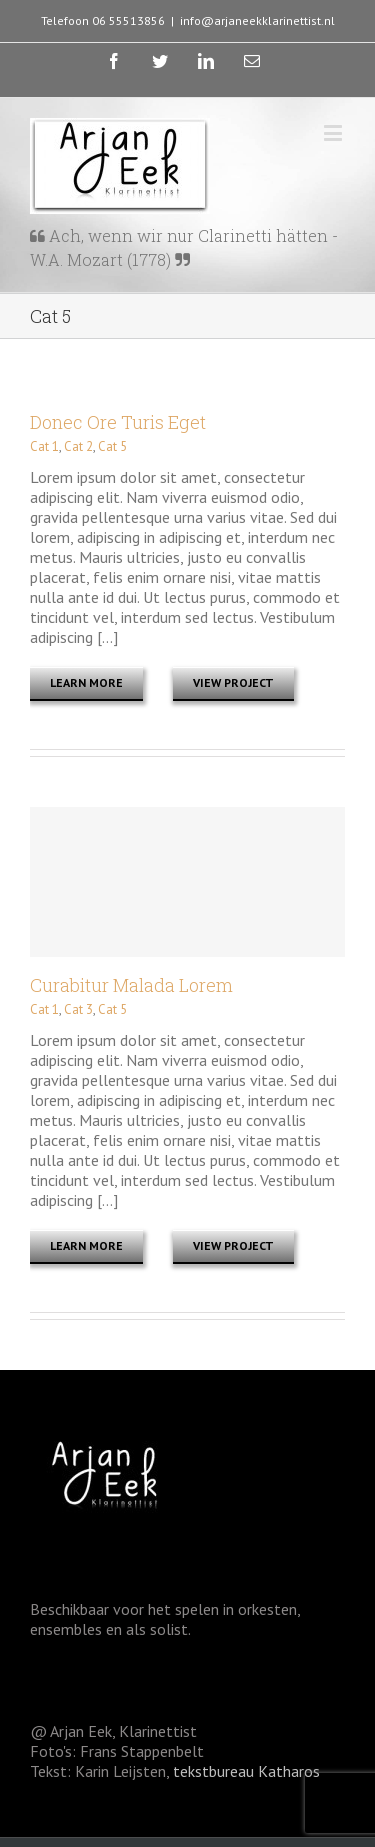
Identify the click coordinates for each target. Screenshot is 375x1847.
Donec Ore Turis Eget (118, 422)
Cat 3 (78, 1009)
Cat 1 (44, 446)
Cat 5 (112, 446)
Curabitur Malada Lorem (131, 985)
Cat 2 (78, 446)
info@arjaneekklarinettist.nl (257, 20)
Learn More (86, 682)
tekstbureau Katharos (244, 1771)
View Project (233, 682)
